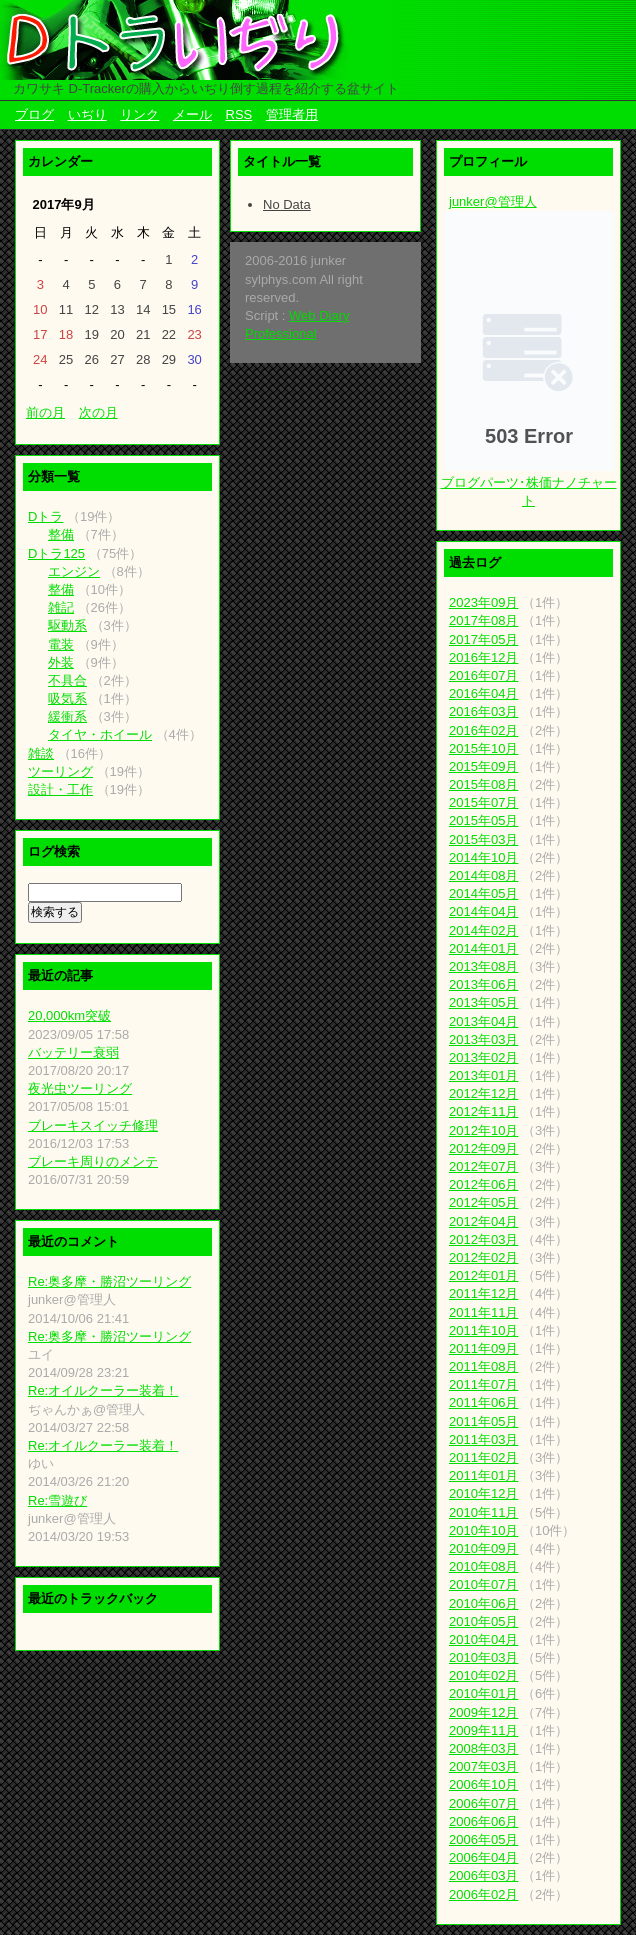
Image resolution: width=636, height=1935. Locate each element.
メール (192, 114)
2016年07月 (483, 675)
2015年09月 (483, 766)
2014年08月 (483, 875)
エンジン (74, 571)
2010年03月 (483, 1657)
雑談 (41, 753)
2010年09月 (483, 1548)
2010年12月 (483, 1493)
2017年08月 (483, 620)
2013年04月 (483, 1021)
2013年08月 (483, 966)
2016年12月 (483, 657)
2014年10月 (483, 857)
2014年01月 (483, 948)
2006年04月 (483, 1857)
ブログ (34, 114)
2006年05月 (483, 1839)
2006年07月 (483, 1803)
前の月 (45, 412)
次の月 (98, 412)
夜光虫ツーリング (80, 1088)
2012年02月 (483, 1257)
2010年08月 (483, 1566)
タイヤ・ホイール (100, 734)
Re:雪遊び (57, 1500)
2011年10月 (483, 1330)
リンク (139, 114)
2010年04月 (483, 1639)
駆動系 (67, 625)
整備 (61, 534)
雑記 (61, 607)
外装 (61, 662)
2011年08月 (483, 1366)
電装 (61, 644)
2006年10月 (483, 1784)
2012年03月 (483, 1239)
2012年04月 (483, 1221)
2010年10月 (483, 1530)
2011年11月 (483, 1312)
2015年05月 (483, 820)
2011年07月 (483, 1384)
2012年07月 (483, 1166)
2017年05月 (483, 639)
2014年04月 (483, 911)
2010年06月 (483, 1603)
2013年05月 (483, 1002)
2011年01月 (483, 1475)
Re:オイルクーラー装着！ (103, 1390)
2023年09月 (483, 602)
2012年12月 (483, 1093)
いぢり (87, 114)
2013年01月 (483, 1075)
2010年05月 (483, 1621)
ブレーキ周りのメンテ (93, 1161)
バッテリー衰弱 (73, 1052)
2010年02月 (483, 1675)
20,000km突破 (69, 1015)
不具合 (67, 680)
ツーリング (60, 771)
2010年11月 (483, 1512)
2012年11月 (483, 1111)
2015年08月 (483, 784)
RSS (239, 114)
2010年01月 (483, 1693)
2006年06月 (483, 1821)
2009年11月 (483, 1730)
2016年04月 (483, 693)
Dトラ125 (56, 553)
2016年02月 (483, 730)
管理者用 (292, 114)
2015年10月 (483, 748)
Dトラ (45, 516)
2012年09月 (483, 1148)
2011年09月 (483, 1348)
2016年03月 (483, 711)
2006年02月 (483, 1894)
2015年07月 (483, 802)
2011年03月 (483, 1439)
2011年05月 (483, 1421)
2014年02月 (483, 930)
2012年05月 (483, 1202)
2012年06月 (483, 1184)
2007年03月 (483, 1766)
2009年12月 (483, 1712)
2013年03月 (483, 1039)
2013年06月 (483, 984)
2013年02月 (483, 1057)
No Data (287, 204)
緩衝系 (67, 716)
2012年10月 (483, 1130)
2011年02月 (483, 1457)
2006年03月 (483, 1875)
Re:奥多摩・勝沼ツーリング (109, 1281)
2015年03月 (483, 839)
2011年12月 (483, 1293)
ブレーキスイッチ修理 (93, 1125)
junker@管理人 (493, 201)
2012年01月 (483, 1275)
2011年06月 (483, 1402)
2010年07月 (483, 1584)
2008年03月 (483, 1748)
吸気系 (67, 698)
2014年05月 (483, 893)
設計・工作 (60, 789)
